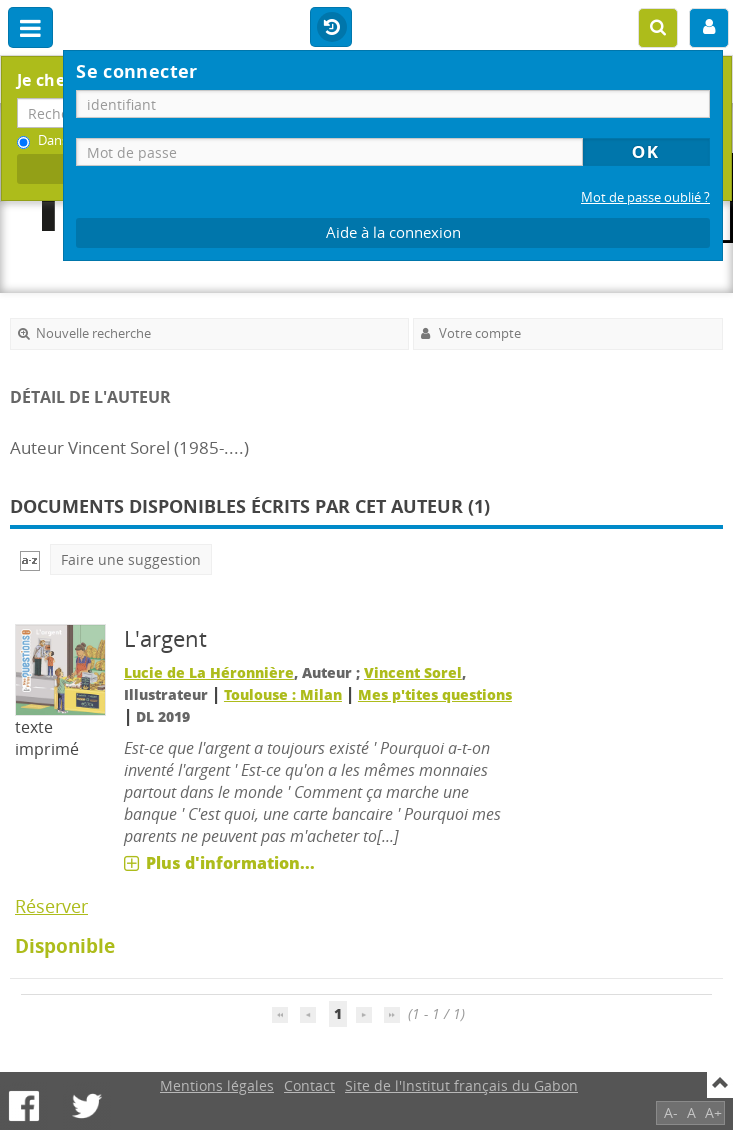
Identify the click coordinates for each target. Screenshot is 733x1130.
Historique (331, 28)
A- (671, 1112)
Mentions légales (217, 1085)
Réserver (51, 906)
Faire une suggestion (131, 559)
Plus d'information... (230, 863)
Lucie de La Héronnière (209, 672)
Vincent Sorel (413, 672)
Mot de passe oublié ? (645, 197)
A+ (713, 1112)
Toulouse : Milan (283, 694)
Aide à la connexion (393, 232)
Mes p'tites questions (435, 694)
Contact (309, 1085)
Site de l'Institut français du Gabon (461, 1085)
